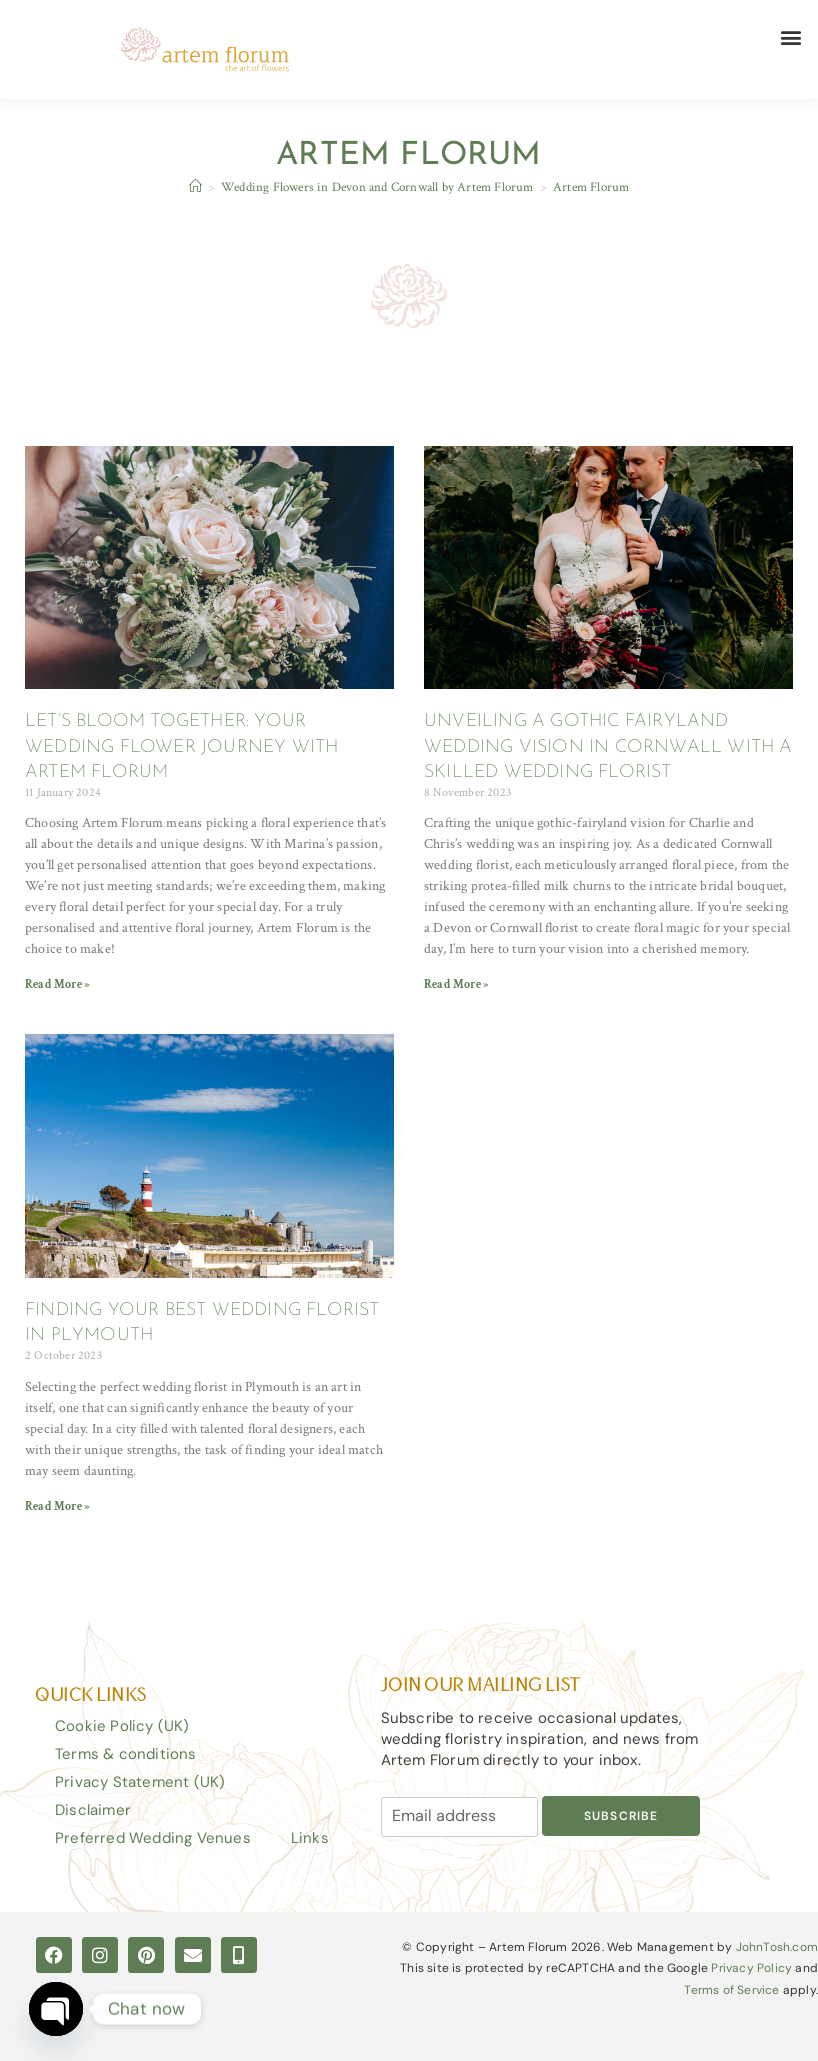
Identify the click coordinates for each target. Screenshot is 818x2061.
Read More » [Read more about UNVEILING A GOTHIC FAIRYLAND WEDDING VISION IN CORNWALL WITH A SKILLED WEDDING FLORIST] (456, 984)
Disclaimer (93, 1810)
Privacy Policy (751, 1968)
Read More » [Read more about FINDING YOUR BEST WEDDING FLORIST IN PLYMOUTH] (57, 1506)
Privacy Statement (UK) (140, 1782)
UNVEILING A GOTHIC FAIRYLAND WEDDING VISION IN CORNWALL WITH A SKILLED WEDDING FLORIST (608, 746)
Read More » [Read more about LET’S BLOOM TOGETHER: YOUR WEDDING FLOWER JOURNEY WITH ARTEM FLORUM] (57, 984)
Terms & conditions (126, 1754)
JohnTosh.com (777, 1947)
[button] (791, 36)
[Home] (195, 187)
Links (310, 1838)
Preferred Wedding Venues (153, 1838)
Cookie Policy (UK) (122, 1726)
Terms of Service (731, 1990)
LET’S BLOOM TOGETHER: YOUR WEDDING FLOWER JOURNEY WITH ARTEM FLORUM (181, 746)
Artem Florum (591, 187)
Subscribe (621, 1816)
